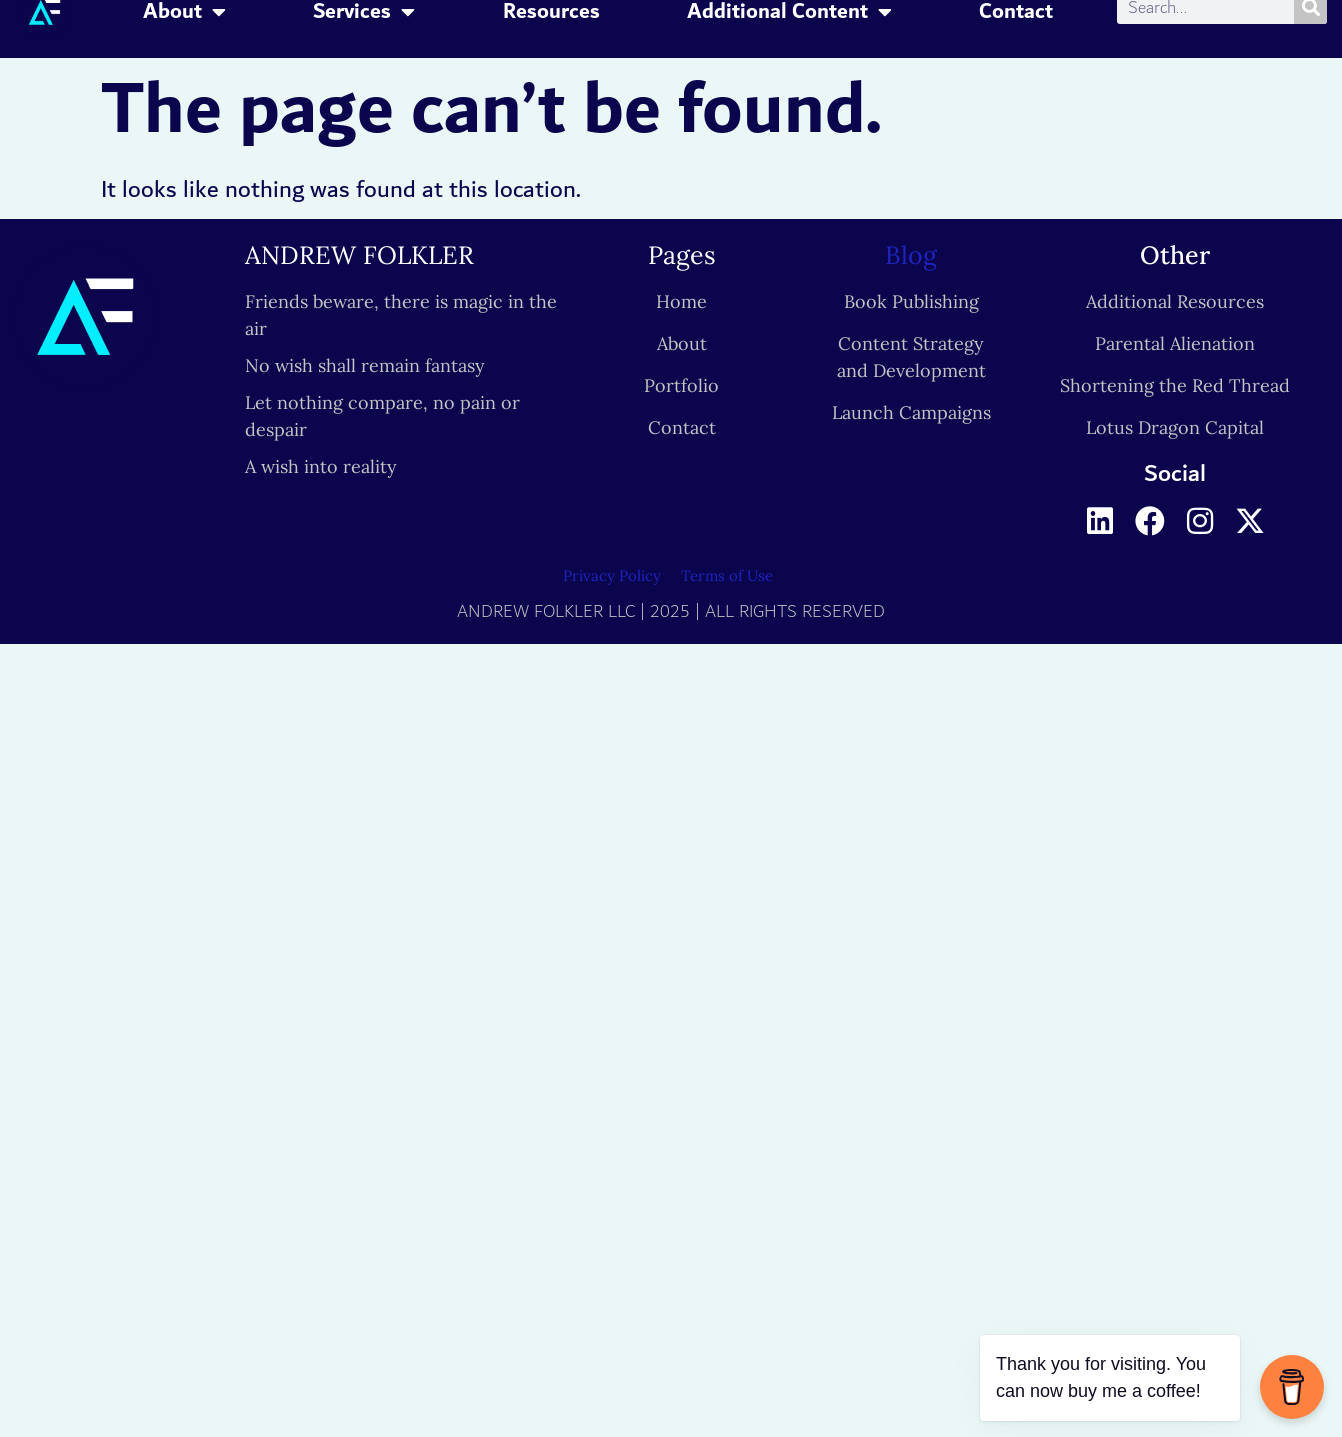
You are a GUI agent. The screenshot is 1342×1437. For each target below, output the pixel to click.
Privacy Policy (612, 575)
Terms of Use (727, 575)
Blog (911, 255)
